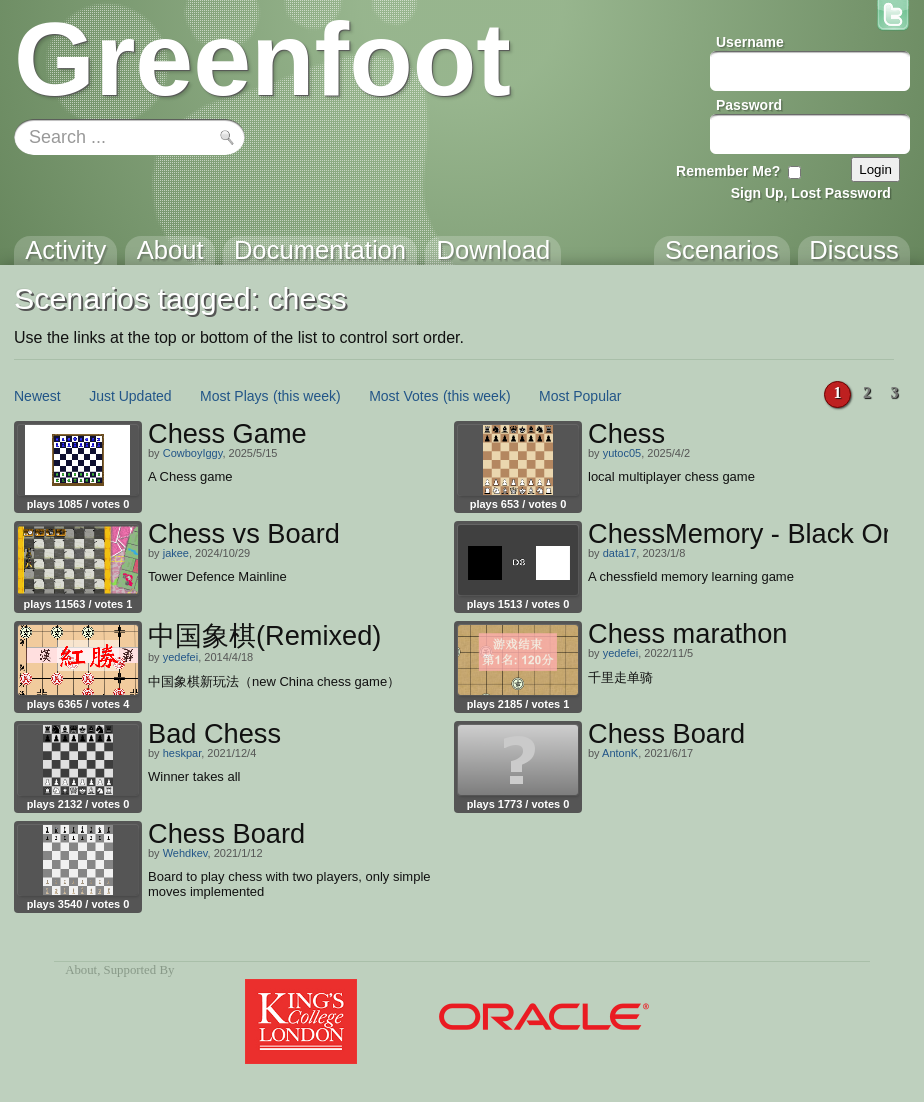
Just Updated (130, 396)
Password (749, 105)
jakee (176, 553)
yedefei (180, 657)
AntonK (620, 753)
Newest (37, 396)
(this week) (307, 396)
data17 (620, 553)
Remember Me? (728, 171)
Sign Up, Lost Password (811, 193)
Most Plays (234, 396)
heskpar (182, 753)
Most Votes (403, 396)
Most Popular (580, 396)
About (81, 970)
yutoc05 (622, 453)
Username (750, 42)
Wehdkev (185, 853)
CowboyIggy (193, 453)
